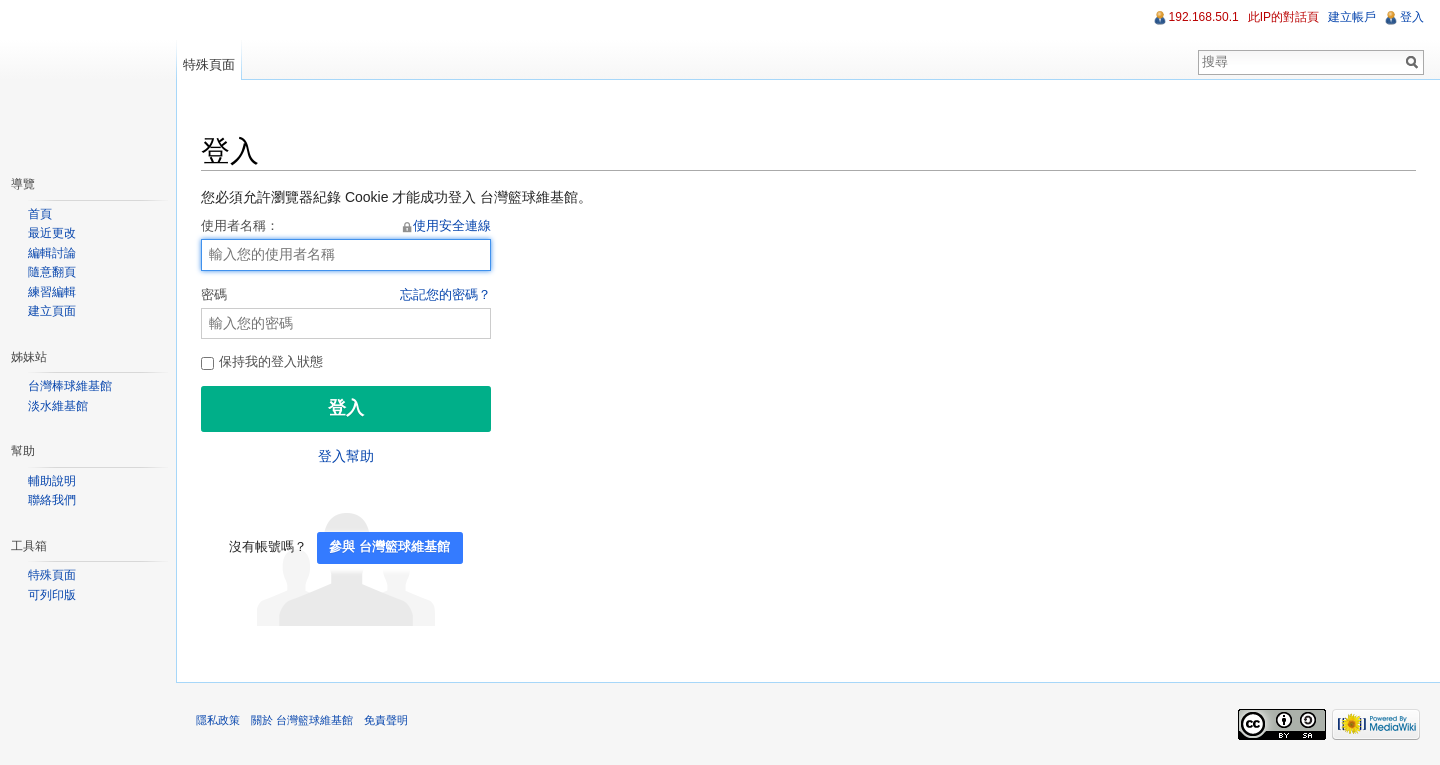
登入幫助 (346, 456)
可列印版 (52, 595)
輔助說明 (52, 481)
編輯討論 (52, 253)
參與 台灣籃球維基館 (389, 547)
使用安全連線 (452, 226)
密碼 (346, 296)
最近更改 (52, 233)
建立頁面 (52, 311)
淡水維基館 (58, 406)
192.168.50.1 (1204, 17)
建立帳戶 (1352, 17)
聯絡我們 (52, 500)
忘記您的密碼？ (445, 295)
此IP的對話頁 (1283, 17)
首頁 (40, 214)
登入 (1412, 17)
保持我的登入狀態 (262, 362)
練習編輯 (52, 292)
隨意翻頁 (52, 272)
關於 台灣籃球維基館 (302, 720)
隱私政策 (218, 720)
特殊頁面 (209, 64)
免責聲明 (386, 720)
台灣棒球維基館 (70, 386)
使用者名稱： (346, 227)
